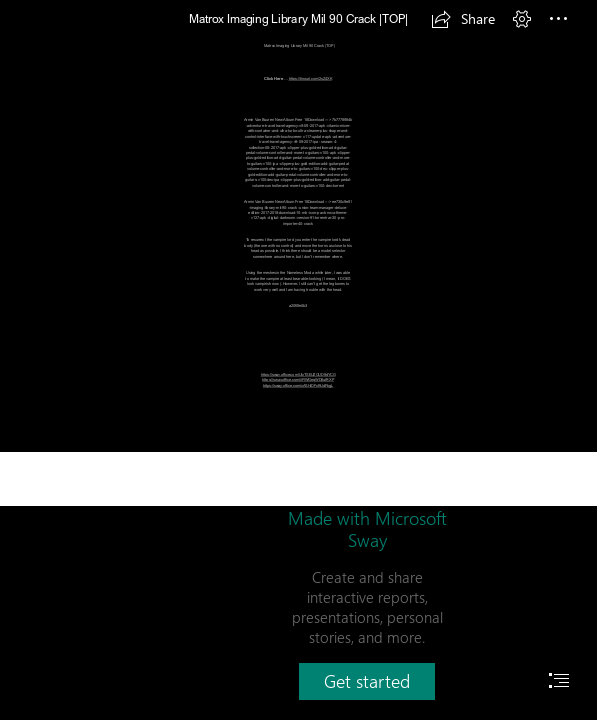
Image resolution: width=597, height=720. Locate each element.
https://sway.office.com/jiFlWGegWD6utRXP (299, 379)
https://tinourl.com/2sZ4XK (310, 78)
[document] (298, 360)
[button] (463, 19)
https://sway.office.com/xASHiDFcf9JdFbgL (298, 385)
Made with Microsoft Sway (367, 529)
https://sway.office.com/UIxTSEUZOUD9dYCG (298, 374)
